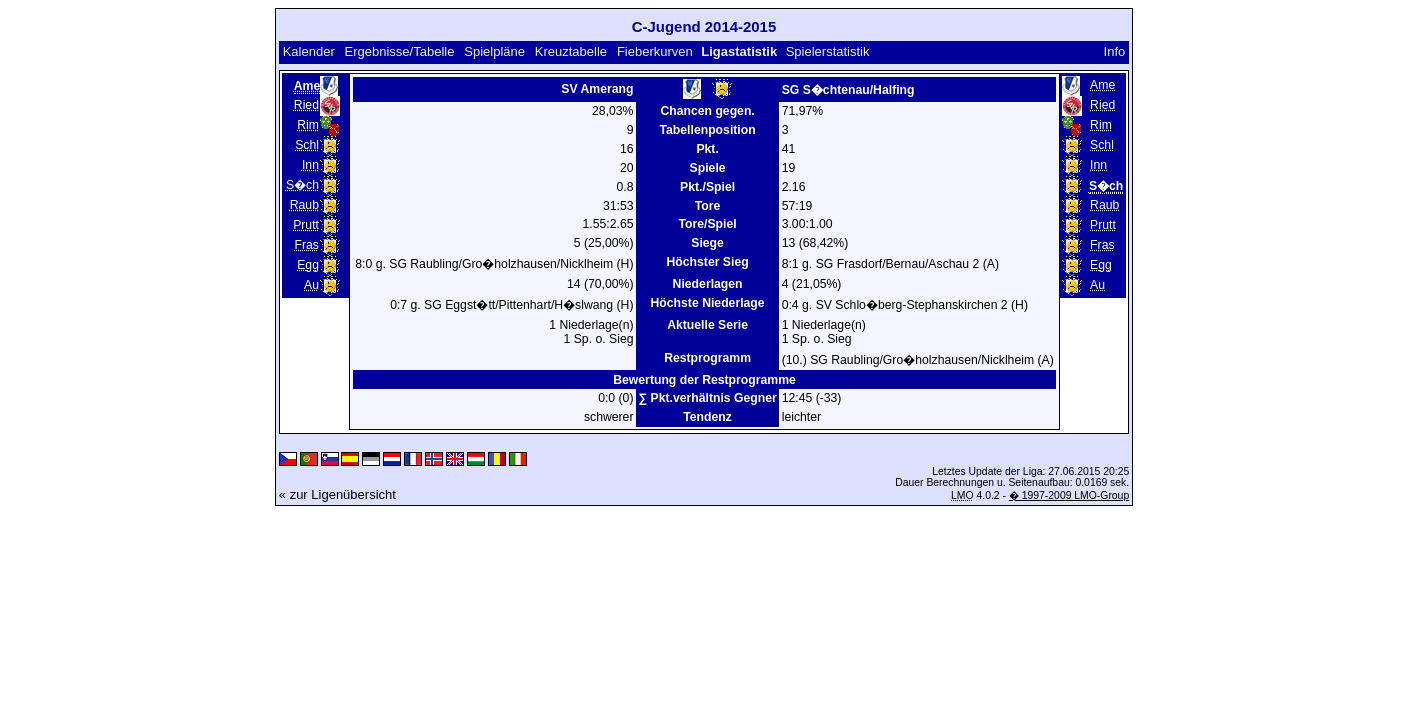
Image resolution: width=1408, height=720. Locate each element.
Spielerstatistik (828, 51)
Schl (307, 145)
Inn (310, 165)
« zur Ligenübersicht (337, 494)
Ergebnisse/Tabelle (400, 51)
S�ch (302, 185)
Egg (308, 265)
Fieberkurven (655, 51)
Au (311, 285)
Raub (304, 205)
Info (1115, 51)
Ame (1102, 85)
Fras (307, 245)
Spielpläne (494, 51)
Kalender (309, 51)
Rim (308, 125)
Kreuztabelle (571, 51)
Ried (306, 105)
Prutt (306, 225)
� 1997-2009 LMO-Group (1069, 495)
